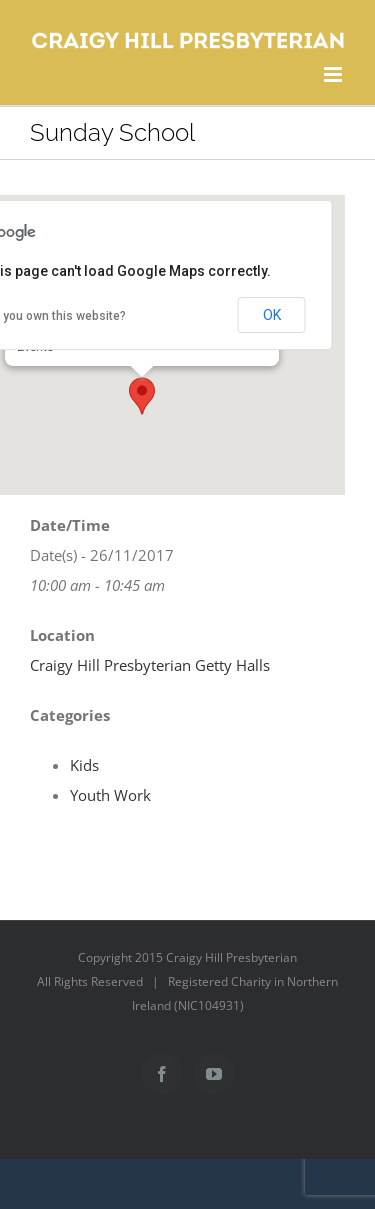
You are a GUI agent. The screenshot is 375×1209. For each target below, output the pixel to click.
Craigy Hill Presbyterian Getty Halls (150, 665)
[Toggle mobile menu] (334, 74)
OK (272, 315)
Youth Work (110, 795)
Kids (84, 765)
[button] (142, 396)
